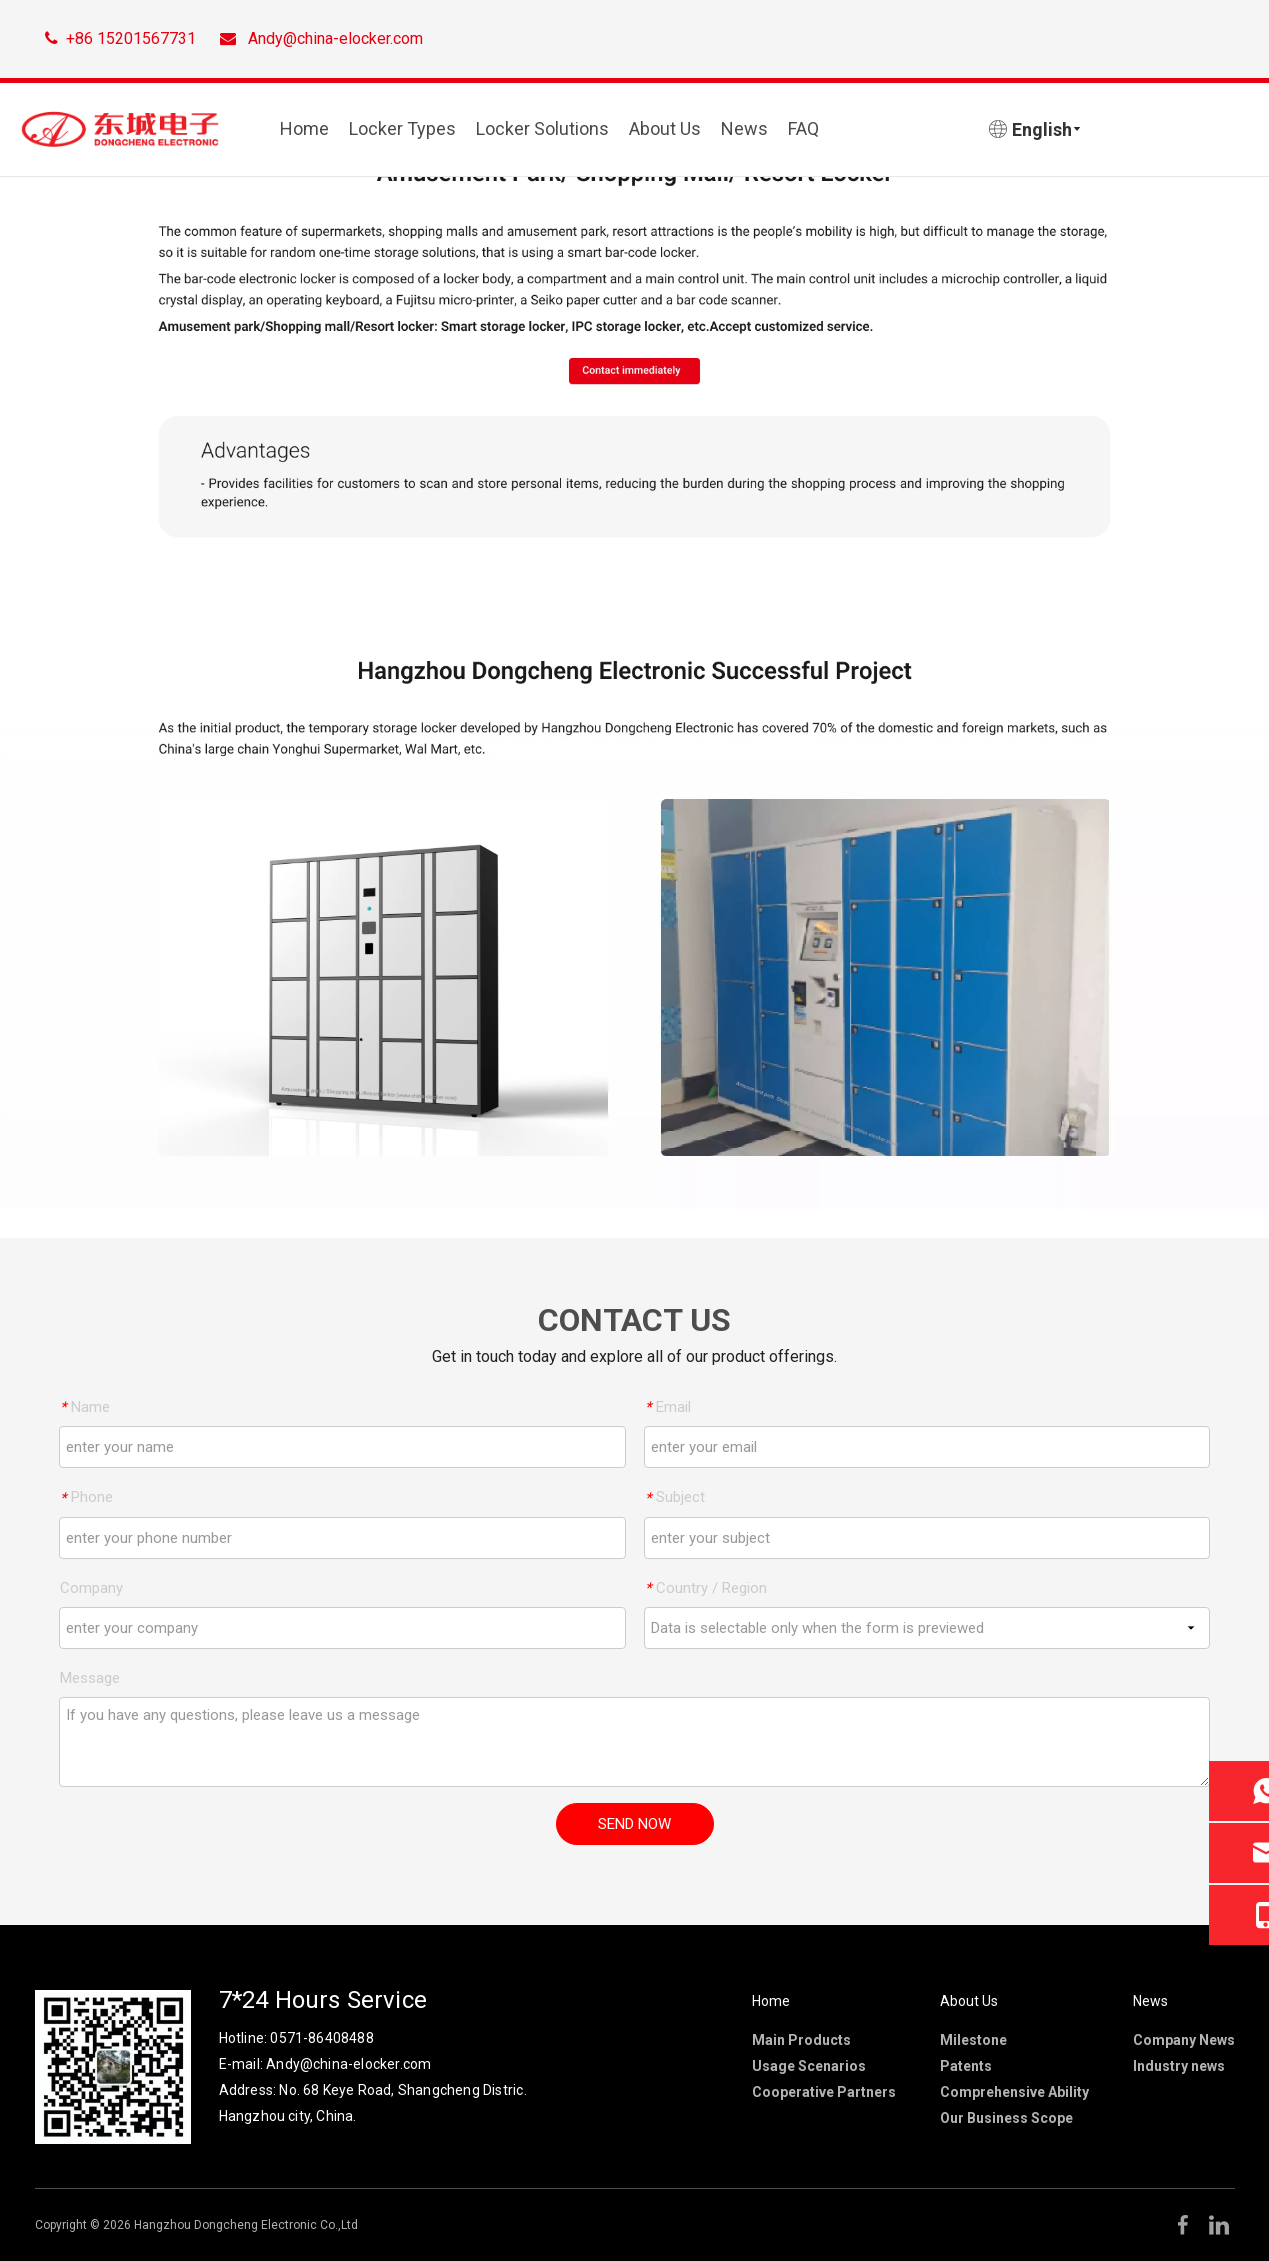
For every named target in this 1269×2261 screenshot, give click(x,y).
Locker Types (402, 128)
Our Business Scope (1006, 2118)
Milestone (973, 2040)
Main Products (801, 2040)
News (744, 128)
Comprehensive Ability (1014, 2092)
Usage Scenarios (809, 2066)
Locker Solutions (542, 128)
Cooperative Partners (824, 2092)
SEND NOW (634, 1824)
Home (304, 128)
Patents (966, 2066)
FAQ (803, 128)
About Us (665, 128)
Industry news (1179, 2066)
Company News (1184, 2040)
